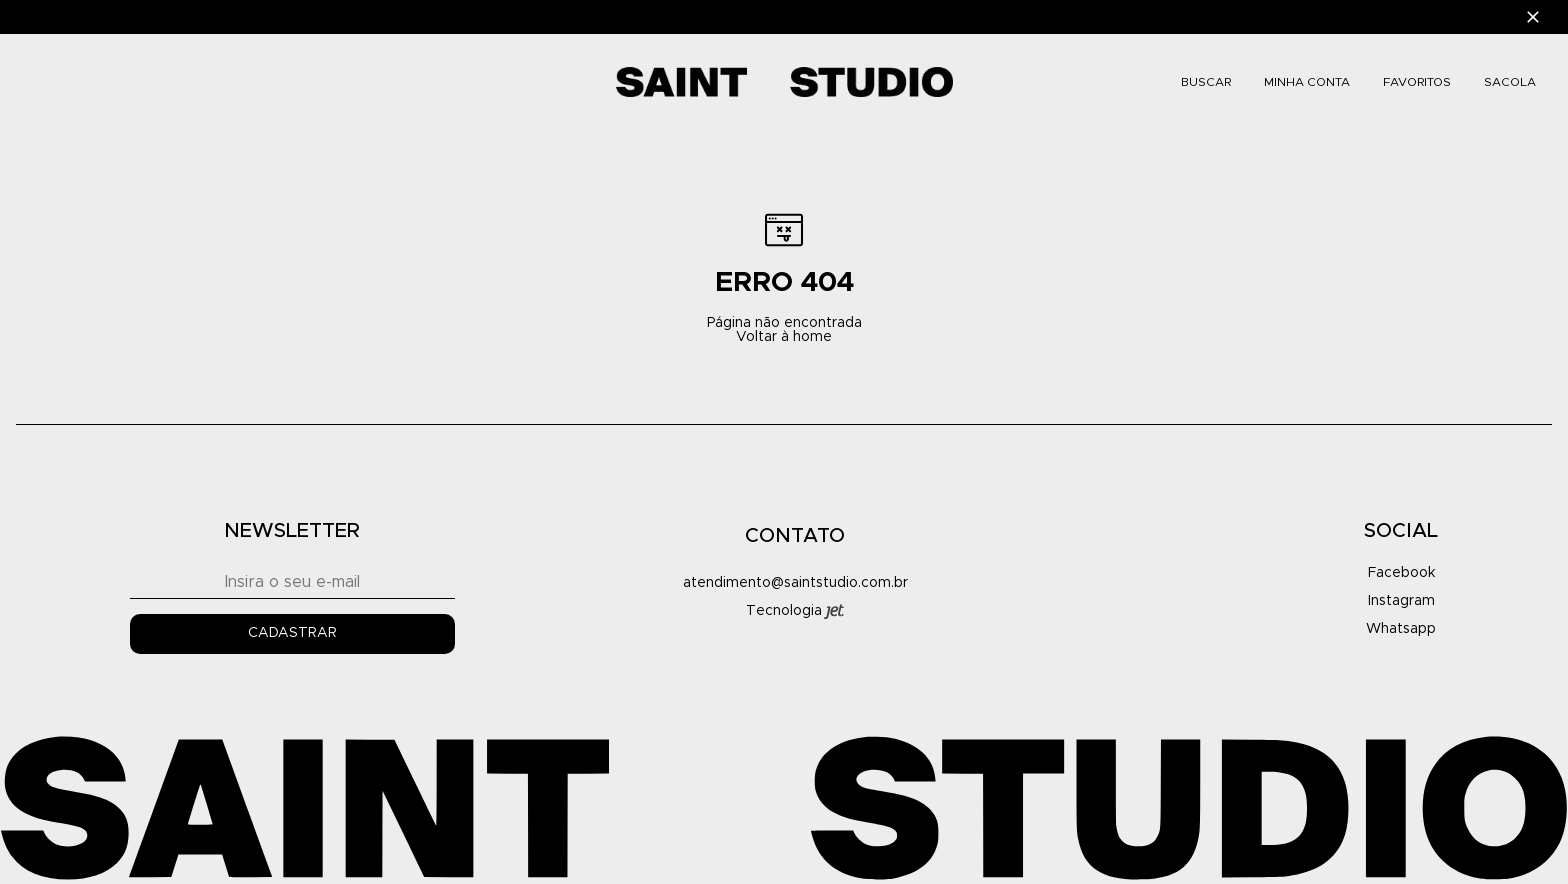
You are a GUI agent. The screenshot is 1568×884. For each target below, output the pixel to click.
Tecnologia (795, 611)
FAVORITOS (1417, 82)
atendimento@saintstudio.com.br (795, 583)
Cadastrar (292, 633)
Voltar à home (784, 337)
